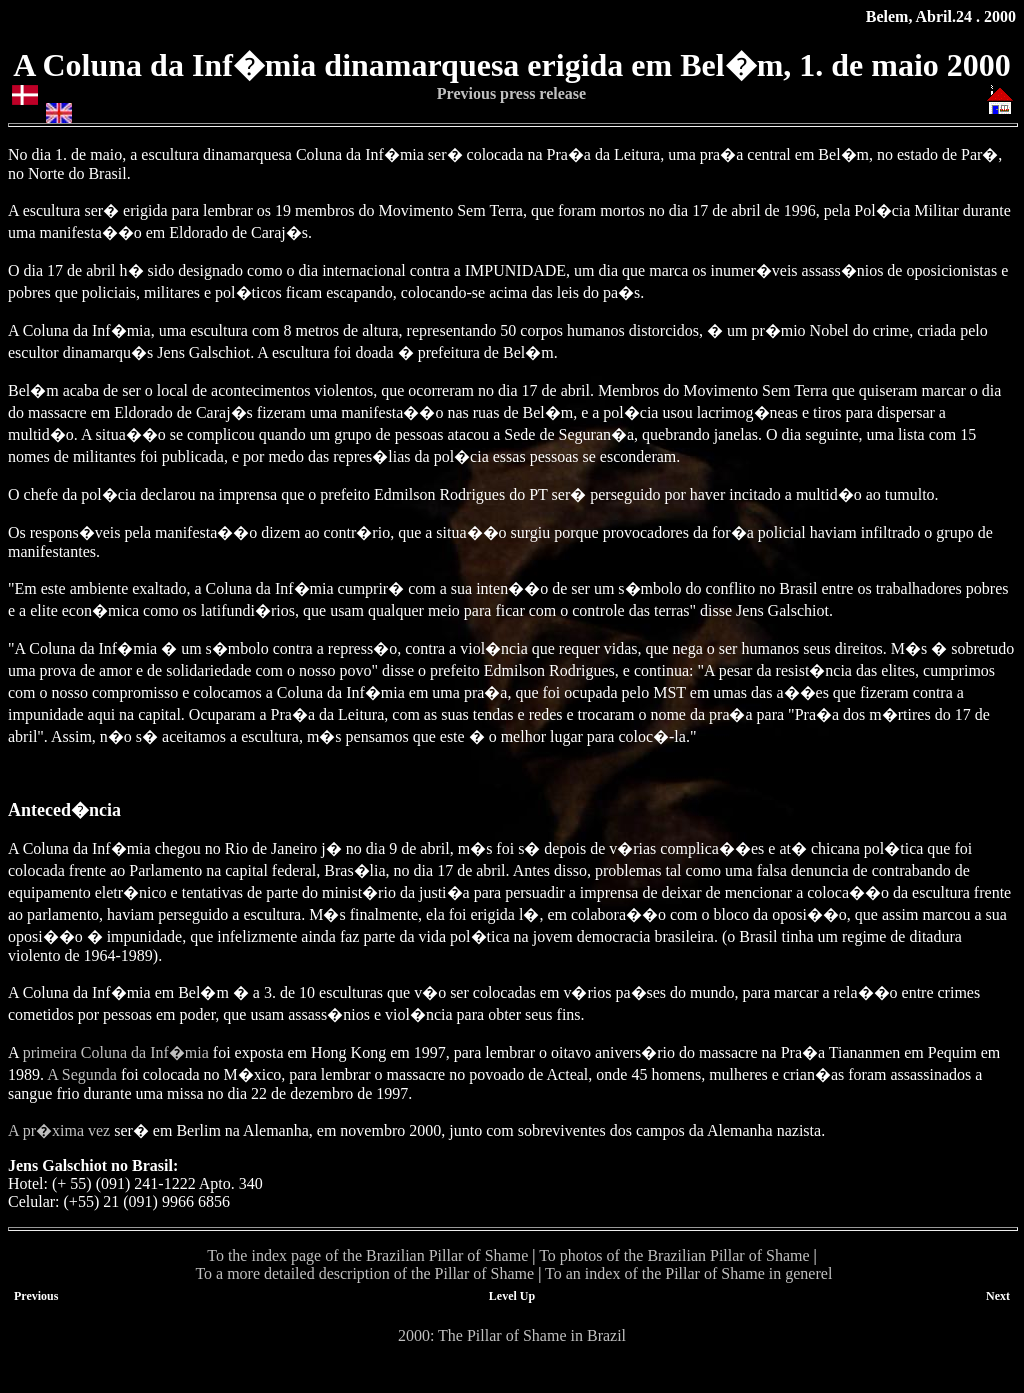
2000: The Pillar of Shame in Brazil (512, 1335)
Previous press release (511, 93)
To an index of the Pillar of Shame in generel (688, 1273)
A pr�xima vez (59, 1130)
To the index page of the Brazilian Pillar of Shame (367, 1255)
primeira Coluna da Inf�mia (116, 1052)
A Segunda (82, 1074)
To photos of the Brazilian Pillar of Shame (674, 1255)
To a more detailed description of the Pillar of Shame (364, 1273)
